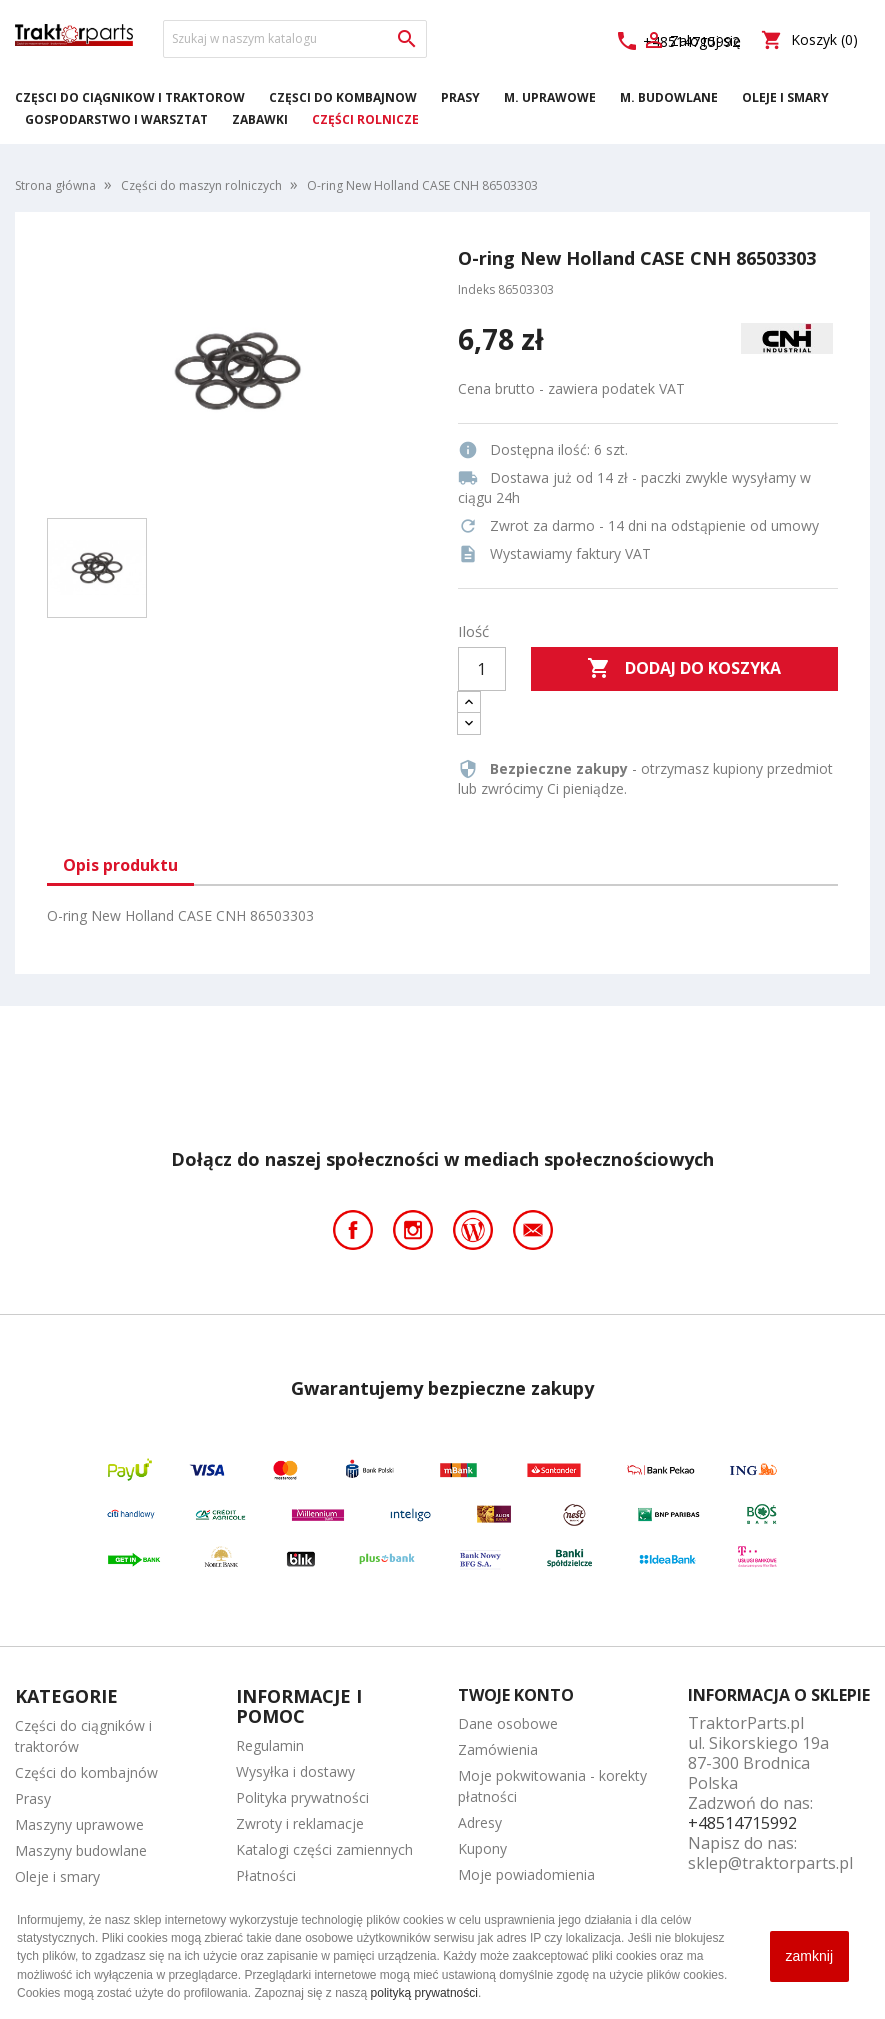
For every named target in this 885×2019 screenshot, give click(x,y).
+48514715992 (742, 1823)
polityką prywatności (424, 1993)
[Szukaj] (295, 39)
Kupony (482, 1848)
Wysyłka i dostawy (295, 1771)
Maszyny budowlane (81, 1850)
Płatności (266, 1875)
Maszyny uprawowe (79, 1824)
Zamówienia (498, 1749)
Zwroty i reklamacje (300, 1823)
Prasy (460, 97)
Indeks (476, 289)
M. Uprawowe (550, 97)
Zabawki (260, 119)
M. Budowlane (669, 97)
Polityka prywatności (302, 1797)
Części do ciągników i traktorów (130, 97)
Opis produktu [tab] (120, 865)
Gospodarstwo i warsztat (116, 119)
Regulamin (270, 1745)
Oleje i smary (785, 97)
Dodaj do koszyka (684, 669)
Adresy (480, 1822)
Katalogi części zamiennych (324, 1849)
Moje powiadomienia (526, 1874)
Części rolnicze (365, 119)
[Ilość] (482, 669)
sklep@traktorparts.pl (770, 1863)
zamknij (809, 1956)
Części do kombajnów (343, 97)
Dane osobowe (508, 1723)
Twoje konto (516, 1695)
